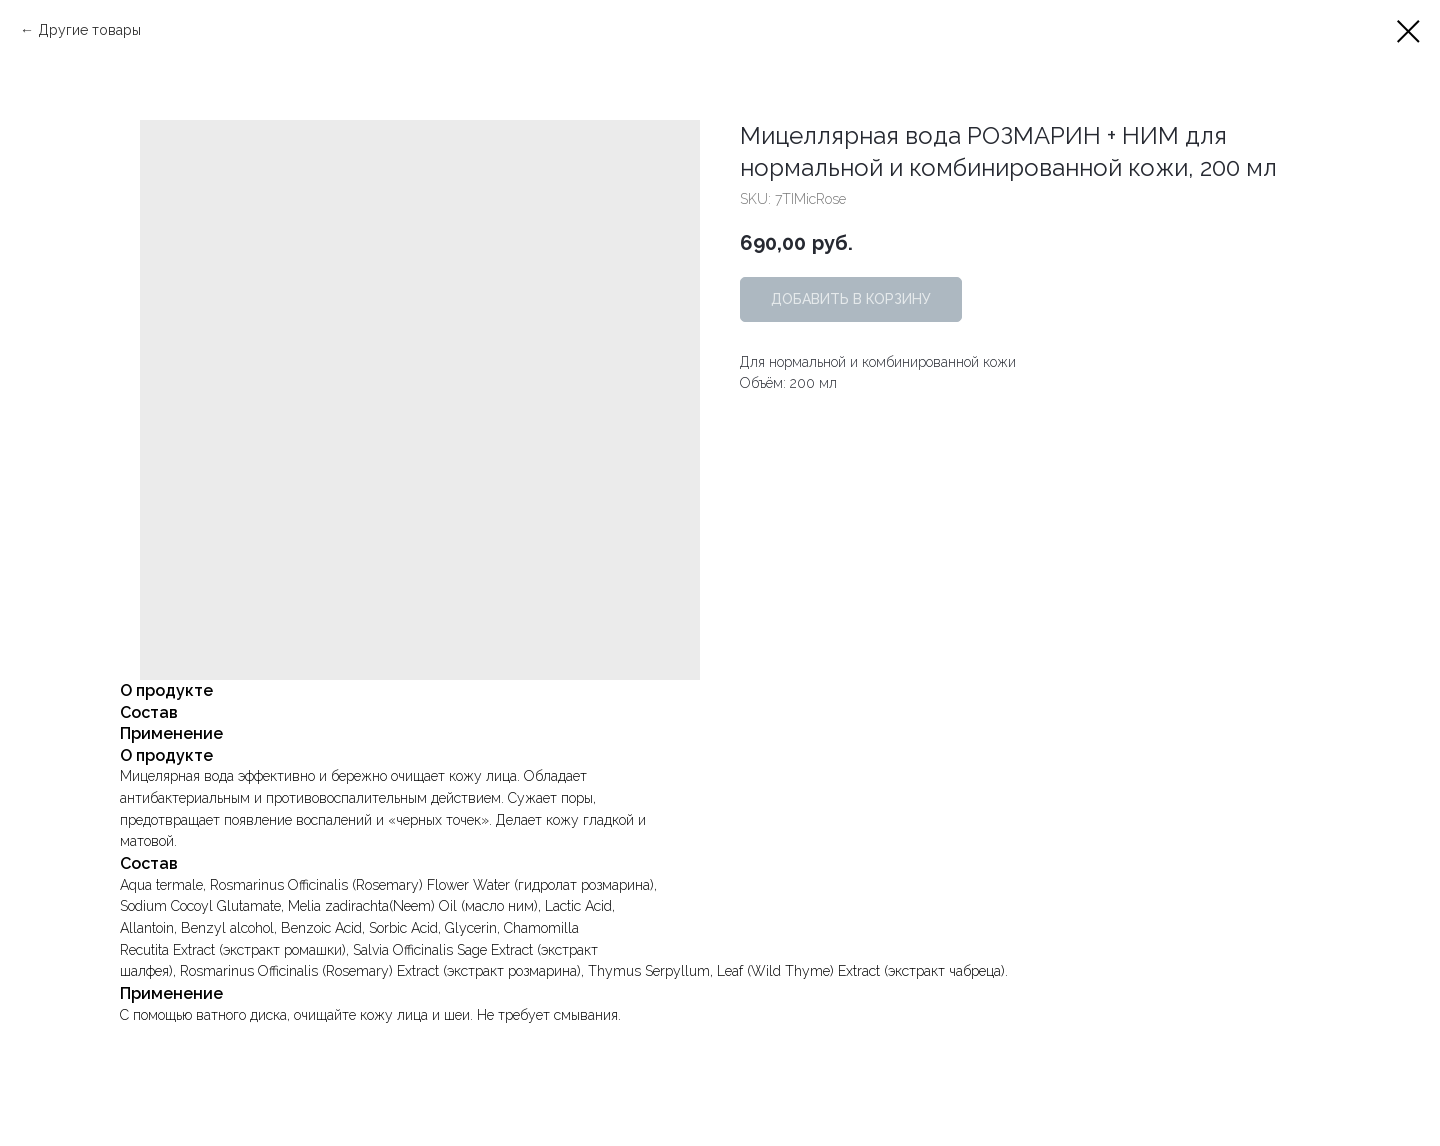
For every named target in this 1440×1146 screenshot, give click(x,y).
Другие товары (89, 30)
